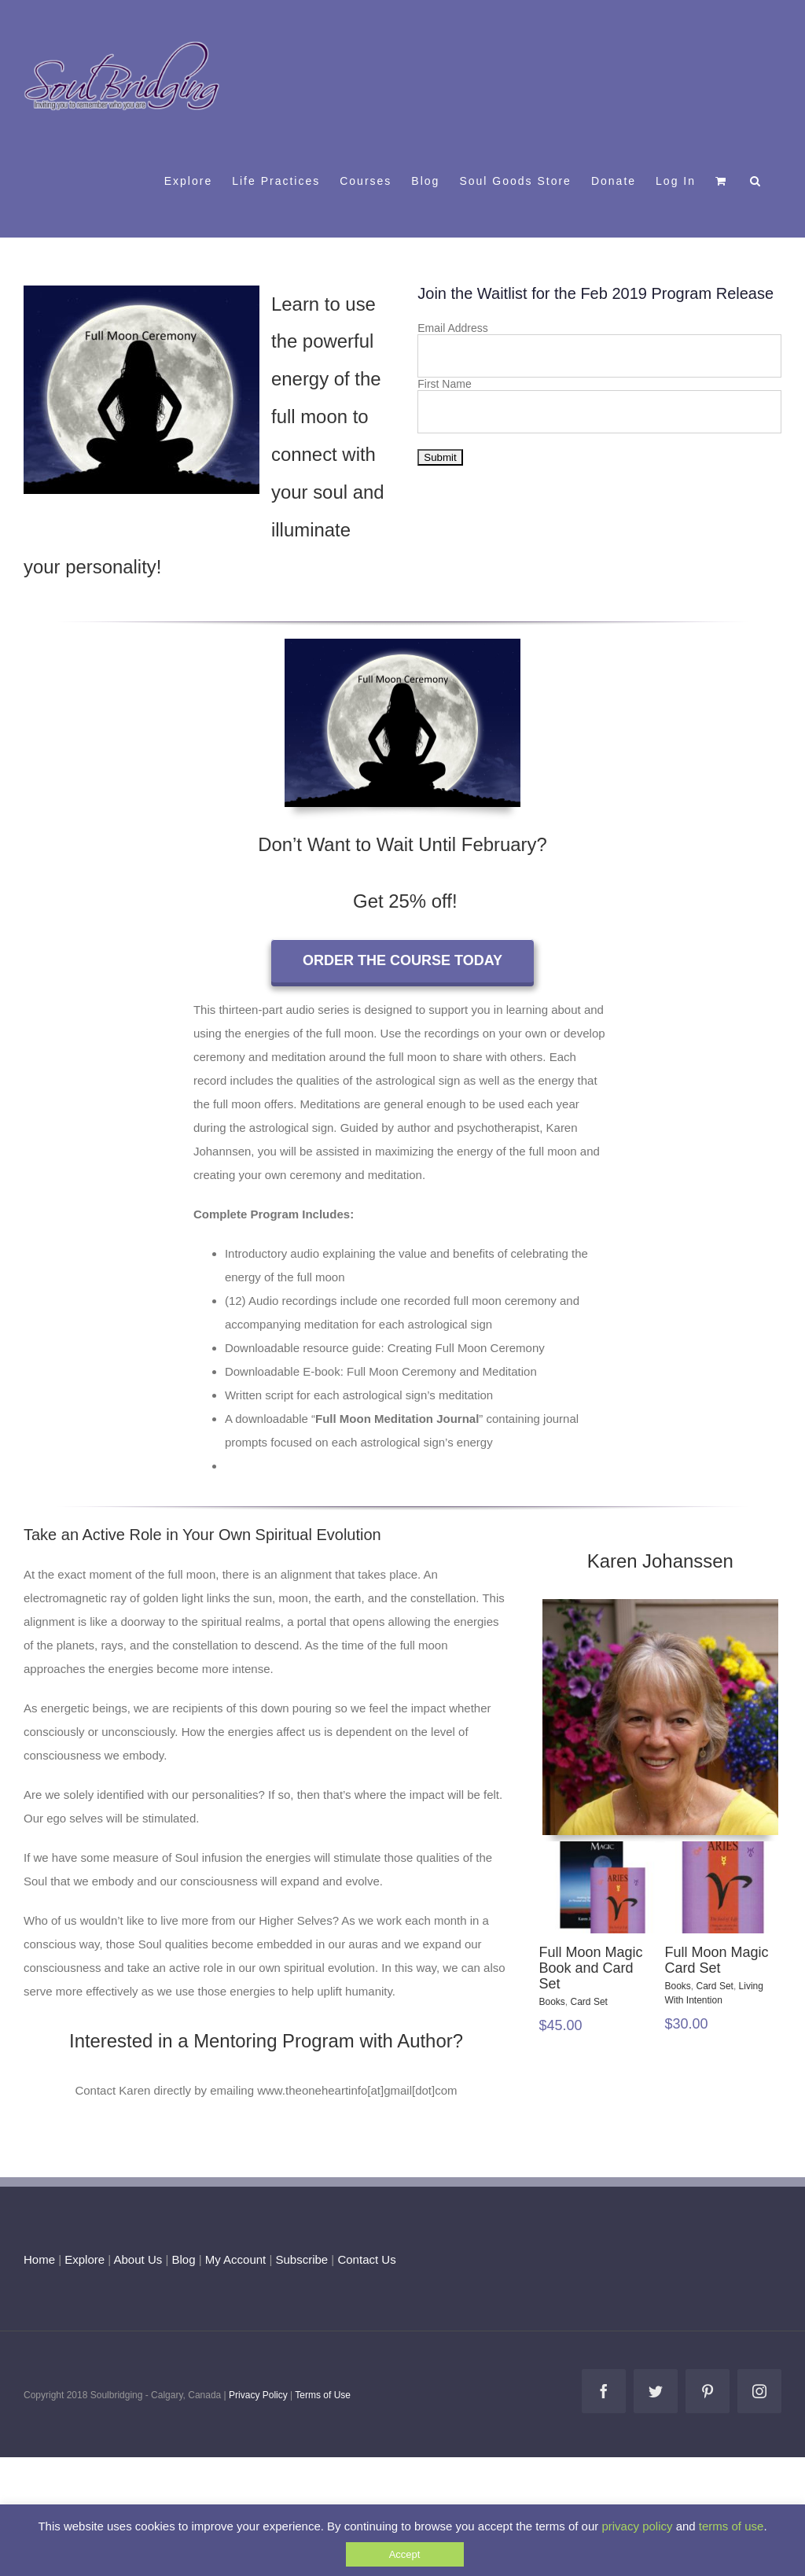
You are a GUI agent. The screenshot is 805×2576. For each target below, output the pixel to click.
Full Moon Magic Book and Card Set (591, 1968)
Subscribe (302, 2259)
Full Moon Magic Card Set (717, 1960)
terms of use (731, 2526)
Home (39, 2259)
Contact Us (364, 2259)
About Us (138, 2259)
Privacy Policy (258, 2395)
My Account (235, 2259)
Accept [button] (405, 2554)
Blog (183, 2259)
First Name (444, 384)
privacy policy (636, 2526)
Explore (84, 2259)
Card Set (589, 2001)
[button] (756, 180)
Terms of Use (323, 2395)
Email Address (452, 328)
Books (552, 2001)
